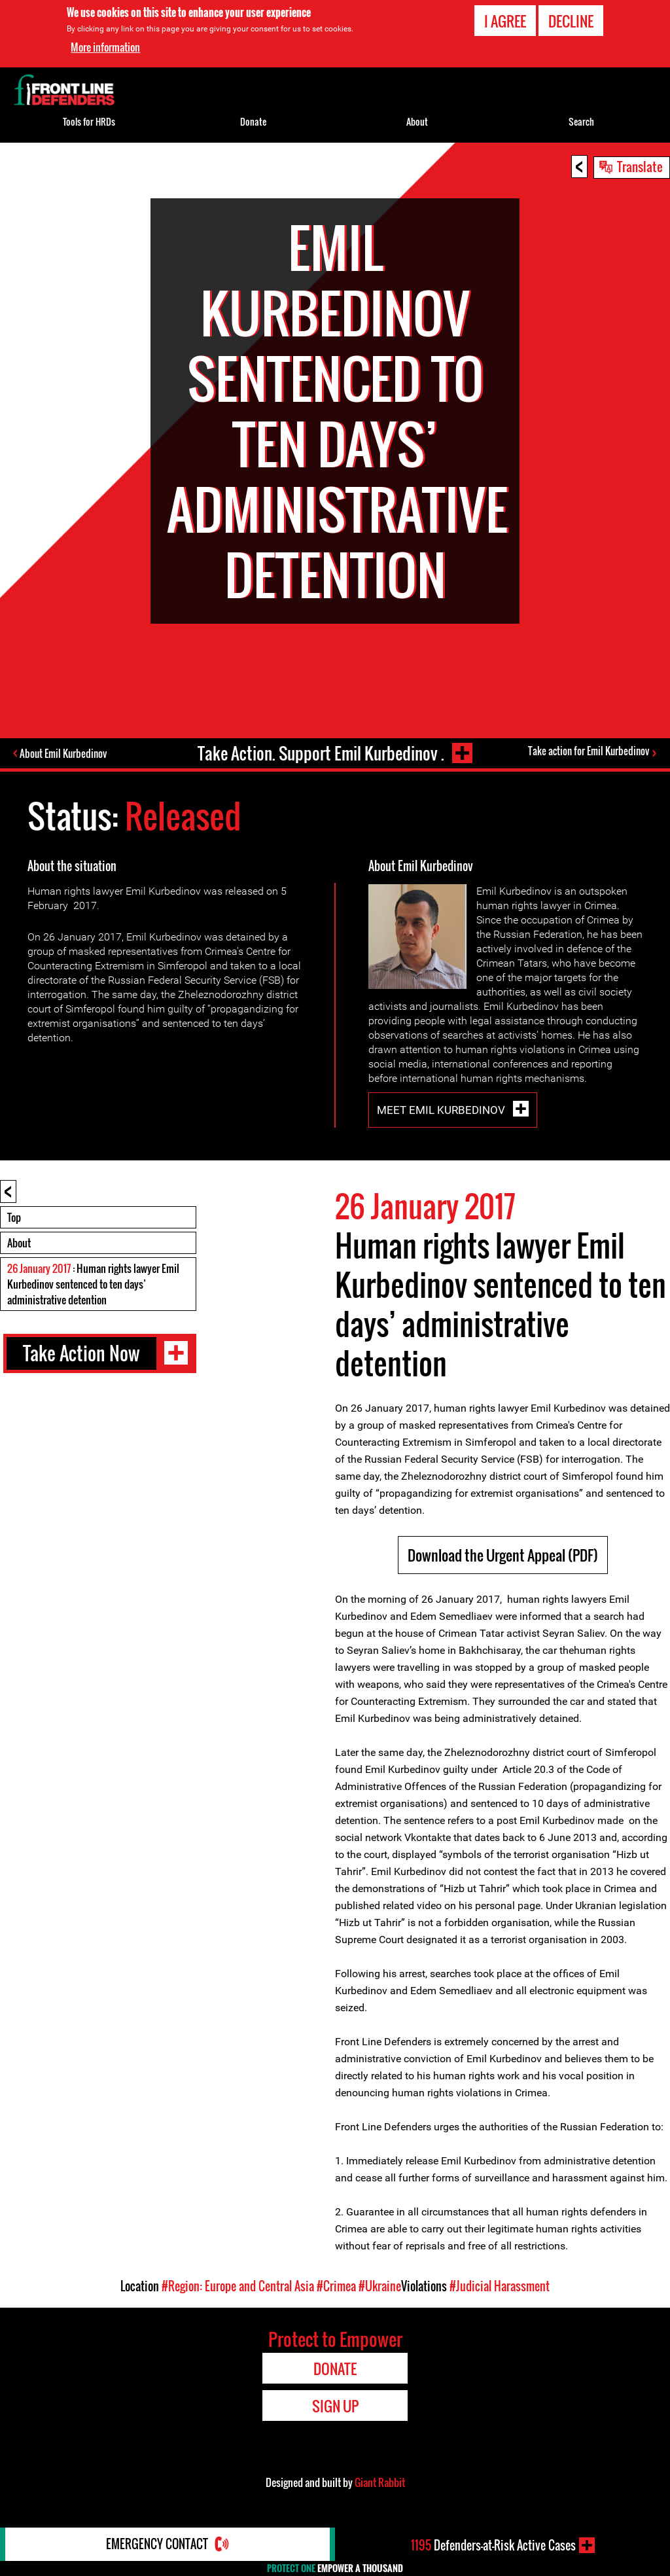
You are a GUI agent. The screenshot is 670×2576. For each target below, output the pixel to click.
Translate (640, 166)
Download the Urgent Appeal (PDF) (503, 1555)
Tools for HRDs (89, 121)
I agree (505, 20)
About (19, 1243)
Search (581, 121)
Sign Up (335, 2405)
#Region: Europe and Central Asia (238, 2286)
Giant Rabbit (380, 2482)
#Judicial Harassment (500, 2286)
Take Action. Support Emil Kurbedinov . (320, 753)
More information (105, 47)
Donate (253, 121)
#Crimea (336, 2286)
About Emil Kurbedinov (64, 753)
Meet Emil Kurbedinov (442, 1110)
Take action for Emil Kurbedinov (588, 751)
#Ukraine (380, 2286)
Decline (570, 20)
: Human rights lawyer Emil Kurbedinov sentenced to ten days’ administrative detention (93, 1284)
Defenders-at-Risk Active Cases (493, 2545)
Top (14, 1217)
